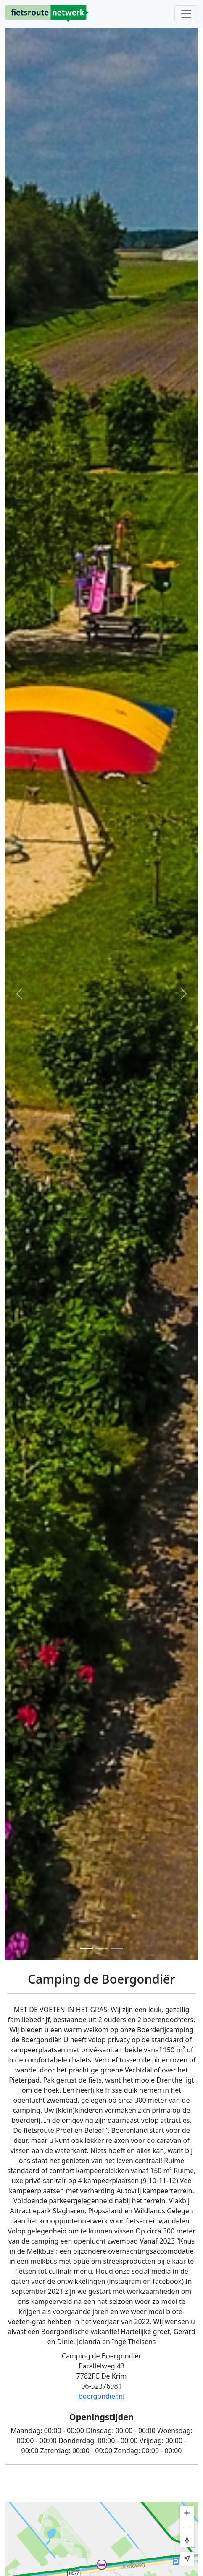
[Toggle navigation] (186, 13)
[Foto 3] (117, 1948)
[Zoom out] (187, 2527)
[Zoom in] (187, 2513)
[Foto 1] (86, 1948)
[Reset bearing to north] (187, 2540)
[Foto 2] (101, 1948)
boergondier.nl (102, 2396)
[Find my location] (187, 2559)
